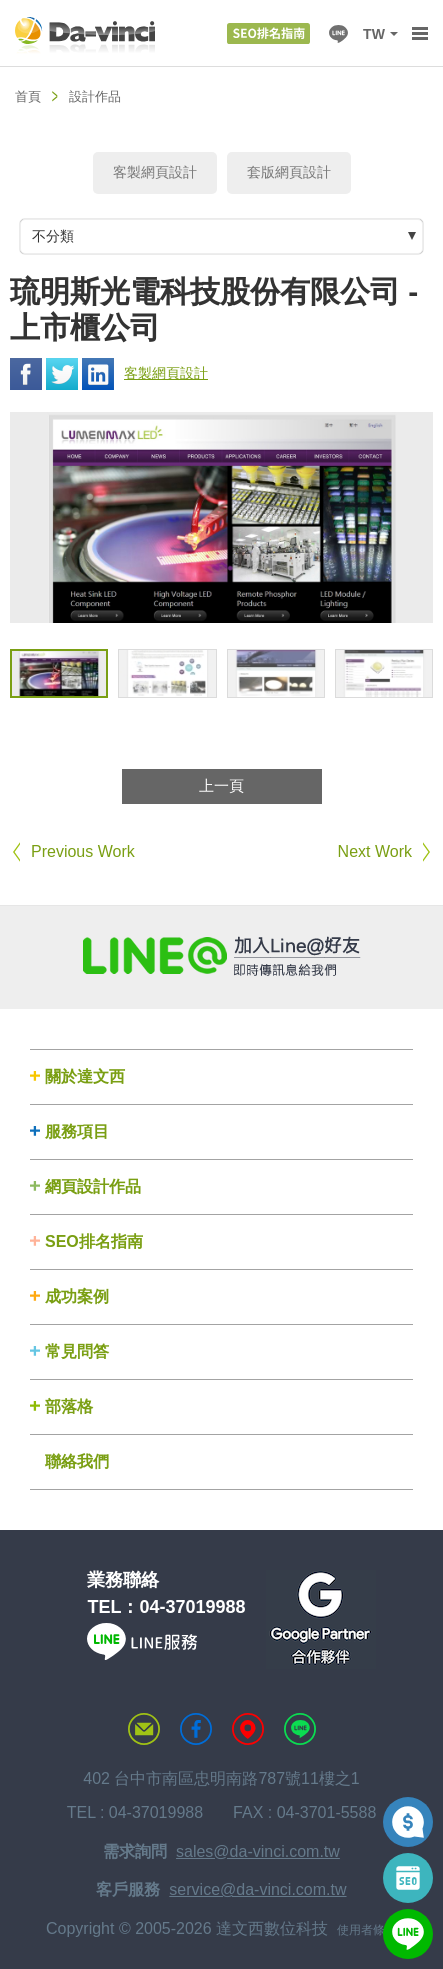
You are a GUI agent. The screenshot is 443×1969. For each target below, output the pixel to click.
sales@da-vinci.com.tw (258, 1851)
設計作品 (95, 96)
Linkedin (98, 374)
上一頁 (221, 785)
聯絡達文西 (144, 1729)
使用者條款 (367, 1930)
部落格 (69, 1406)
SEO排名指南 (94, 1241)
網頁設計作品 (93, 1186)
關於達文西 (85, 1076)
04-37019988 (192, 1607)
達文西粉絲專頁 (196, 1729)
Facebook (26, 374)
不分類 (53, 236)
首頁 (28, 96)
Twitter (62, 374)
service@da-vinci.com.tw (257, 1889)
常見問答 (77, 1351)
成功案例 (77, 1296)
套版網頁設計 (289, 172)
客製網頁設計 (155, 172)
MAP (248, 1729)
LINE (338, 34)
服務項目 (77, 1131)
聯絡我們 (77, 1461)
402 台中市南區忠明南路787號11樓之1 (221, 1778)
